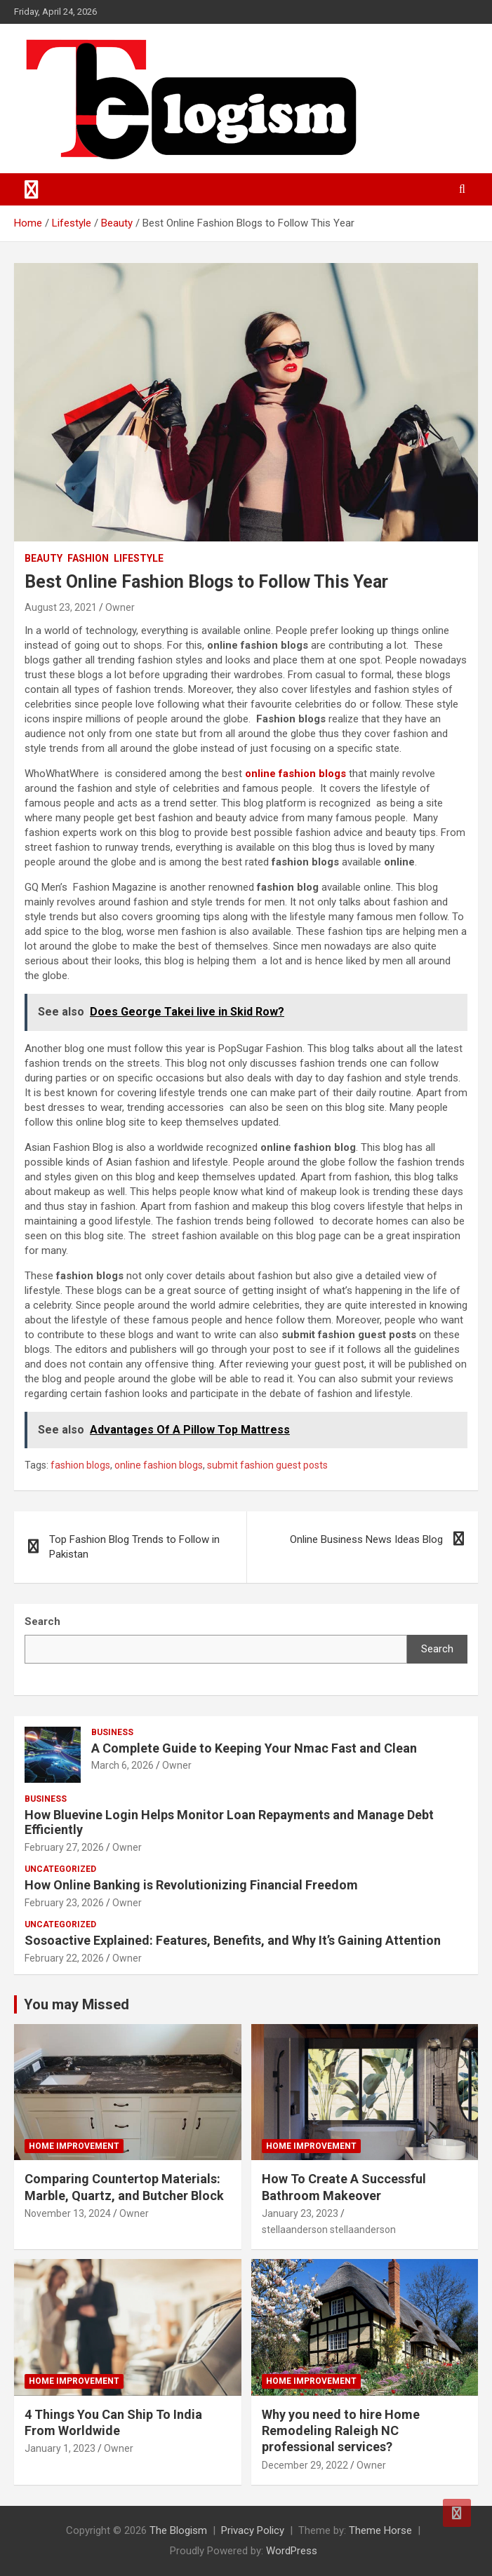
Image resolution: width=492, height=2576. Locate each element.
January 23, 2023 (300, 2213)
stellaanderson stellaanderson (329, 2229)
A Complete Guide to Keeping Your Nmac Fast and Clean (254, 1748)
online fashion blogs (295, 773)
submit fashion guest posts (267, 1465)
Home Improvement (74, 2146)
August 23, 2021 (61, 607)
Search (437, 1649)
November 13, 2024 (68, 2213)
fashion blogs (80, 1465)
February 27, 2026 (64, 1847)
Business (112, 1732)
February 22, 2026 (64, 1958)
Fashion (88, 558)
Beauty (43, 558)
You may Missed (76, 2004)
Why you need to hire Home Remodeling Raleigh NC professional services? (341, 2431)
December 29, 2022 (305, 2465)
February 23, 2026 (64, 1902)
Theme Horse (380, 2530)
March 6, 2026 (122, 1765)
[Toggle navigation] (31, 189)
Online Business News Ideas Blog (366, 1539)
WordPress (291, 2550)
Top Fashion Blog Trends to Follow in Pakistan (134, 1546)
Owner (120, 607)
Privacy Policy (252, 2530)
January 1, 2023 (60, 2448)
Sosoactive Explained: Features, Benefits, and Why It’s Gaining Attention (233, 1940)
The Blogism (178, 2530)
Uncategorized (60, 1869)
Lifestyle (139, 558)
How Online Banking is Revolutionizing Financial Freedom (191, 1884)
